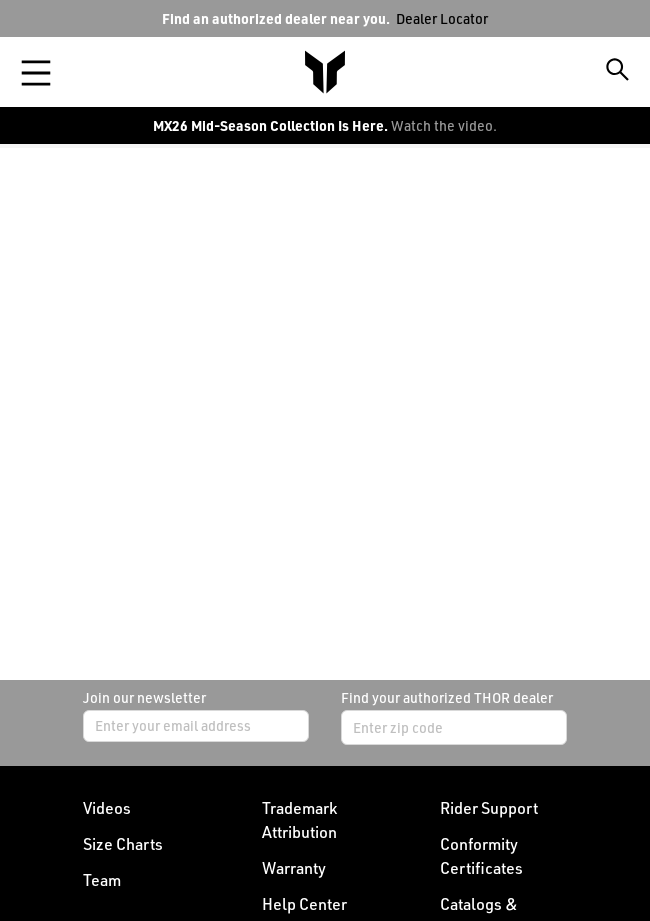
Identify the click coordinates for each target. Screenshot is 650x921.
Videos (107, 808)
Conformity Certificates (481, 856)
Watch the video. (444, 125)
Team (102, 880)
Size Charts (123, 844)
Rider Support (489, 808)
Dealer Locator (442, 18)
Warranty (294, 868)
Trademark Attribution (299, 820)
